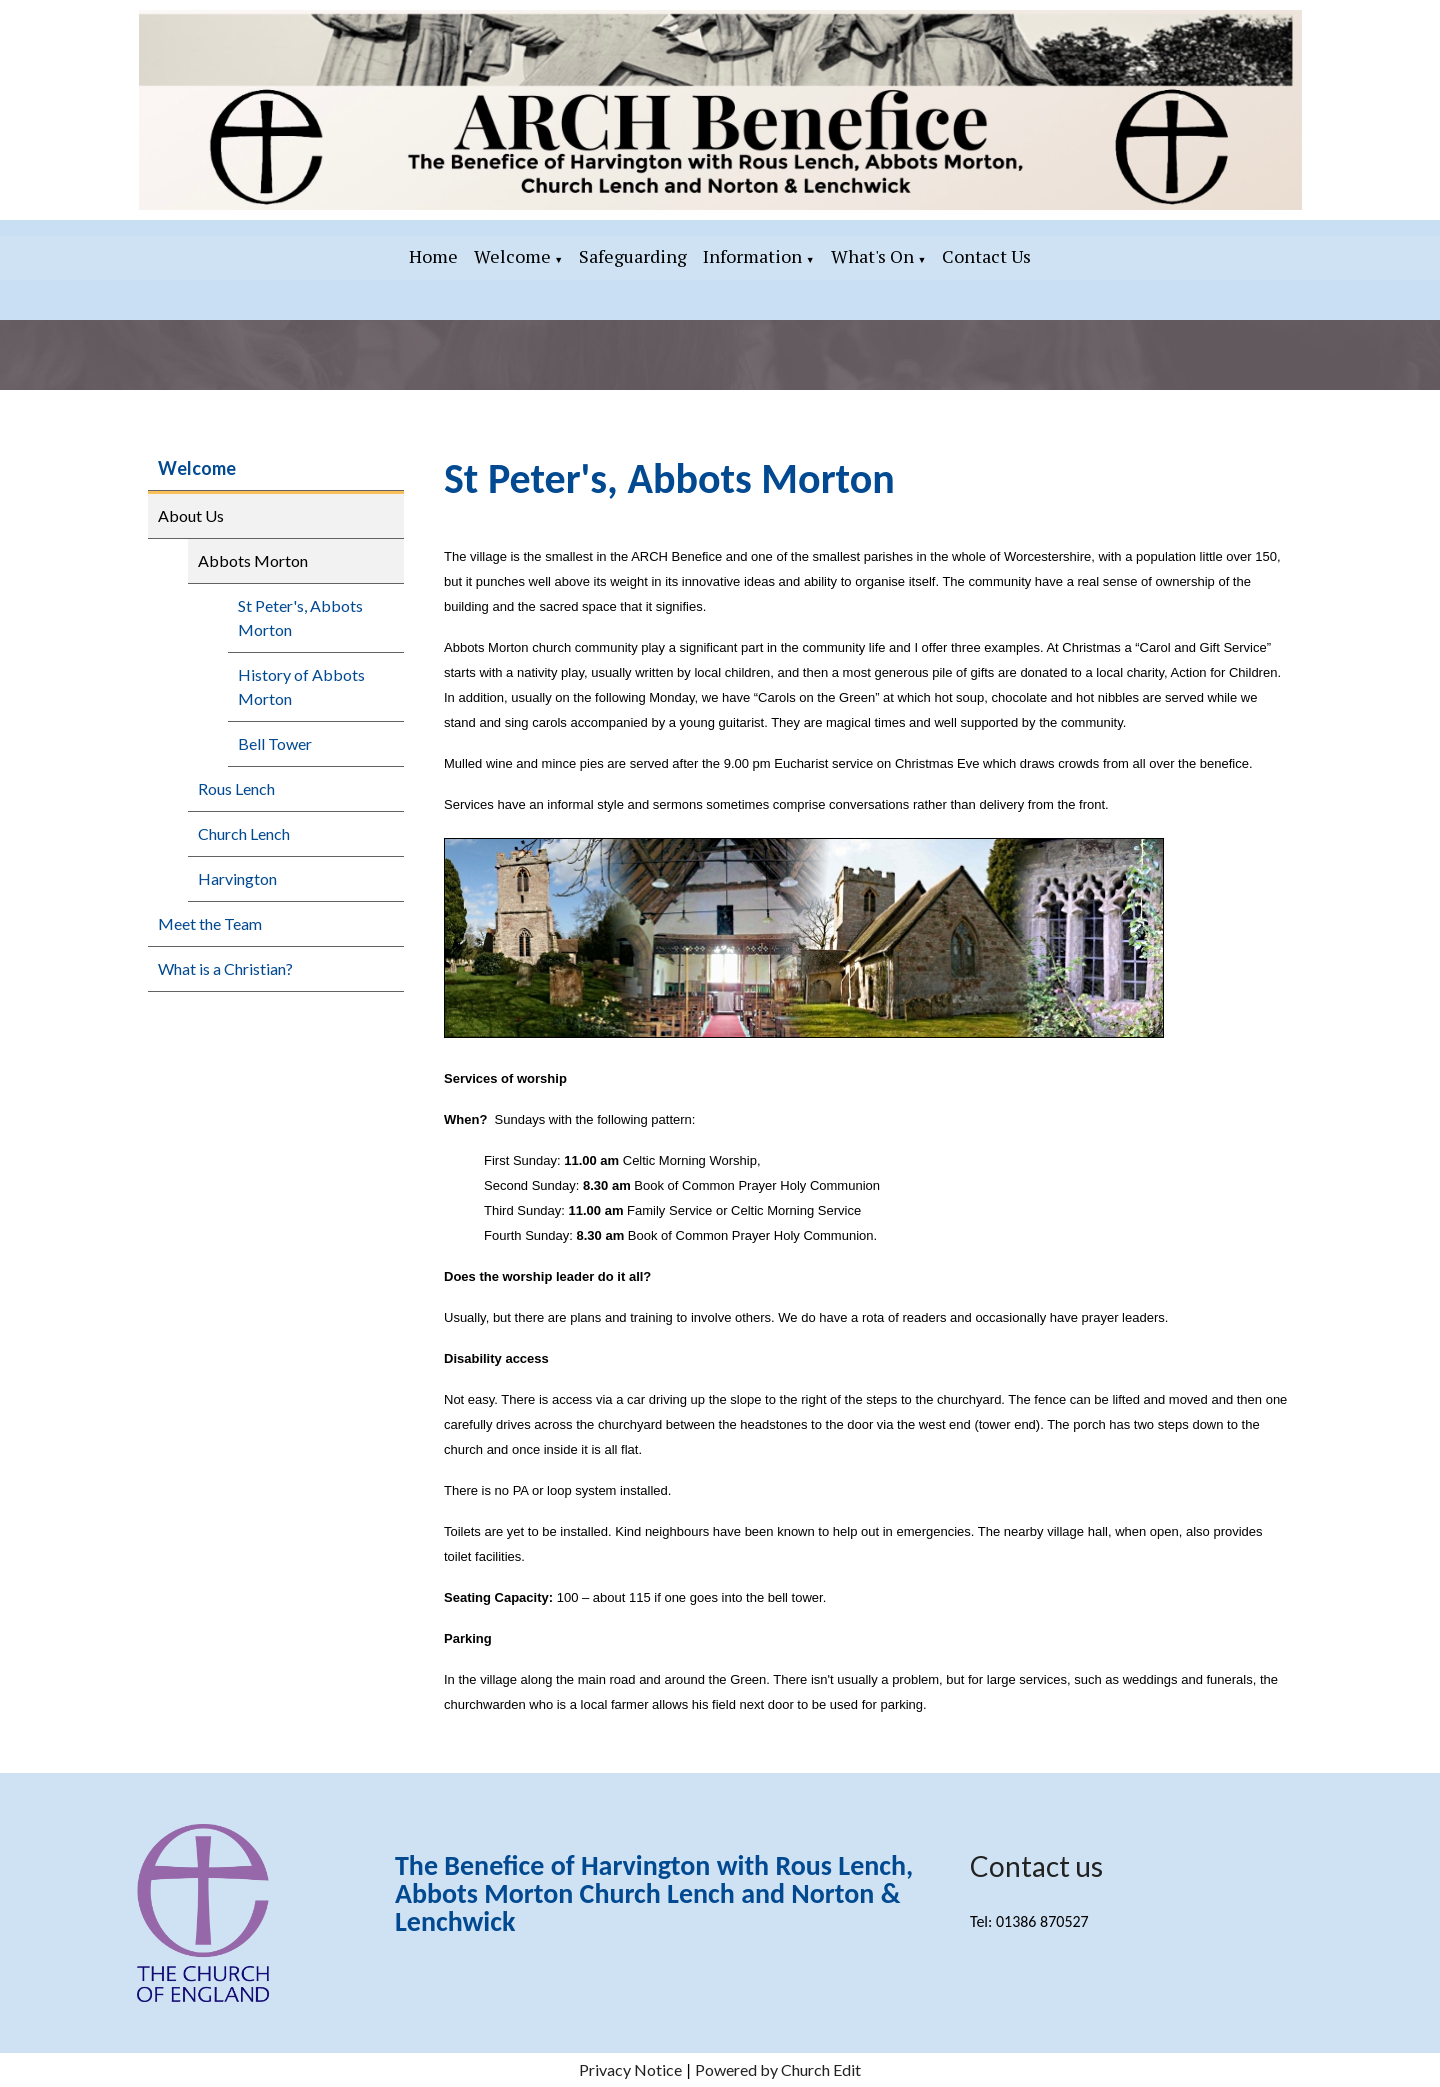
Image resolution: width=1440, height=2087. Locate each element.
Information (752, 256)
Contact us (1036, 1866)
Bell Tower (275, 743)
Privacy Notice (630, 2069)
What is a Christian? (225, 968)
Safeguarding (633, 256)
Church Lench (244, 833)
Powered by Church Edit (778, 2069)
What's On (872, 256)
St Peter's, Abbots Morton (300, 617)
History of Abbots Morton (301, 686)
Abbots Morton (253, 560)
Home (433, 256)
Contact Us (986, 256)
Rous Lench (236, 788)
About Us (191, 515)
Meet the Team (210, 923)
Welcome (512, 256)
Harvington (237, 878)
